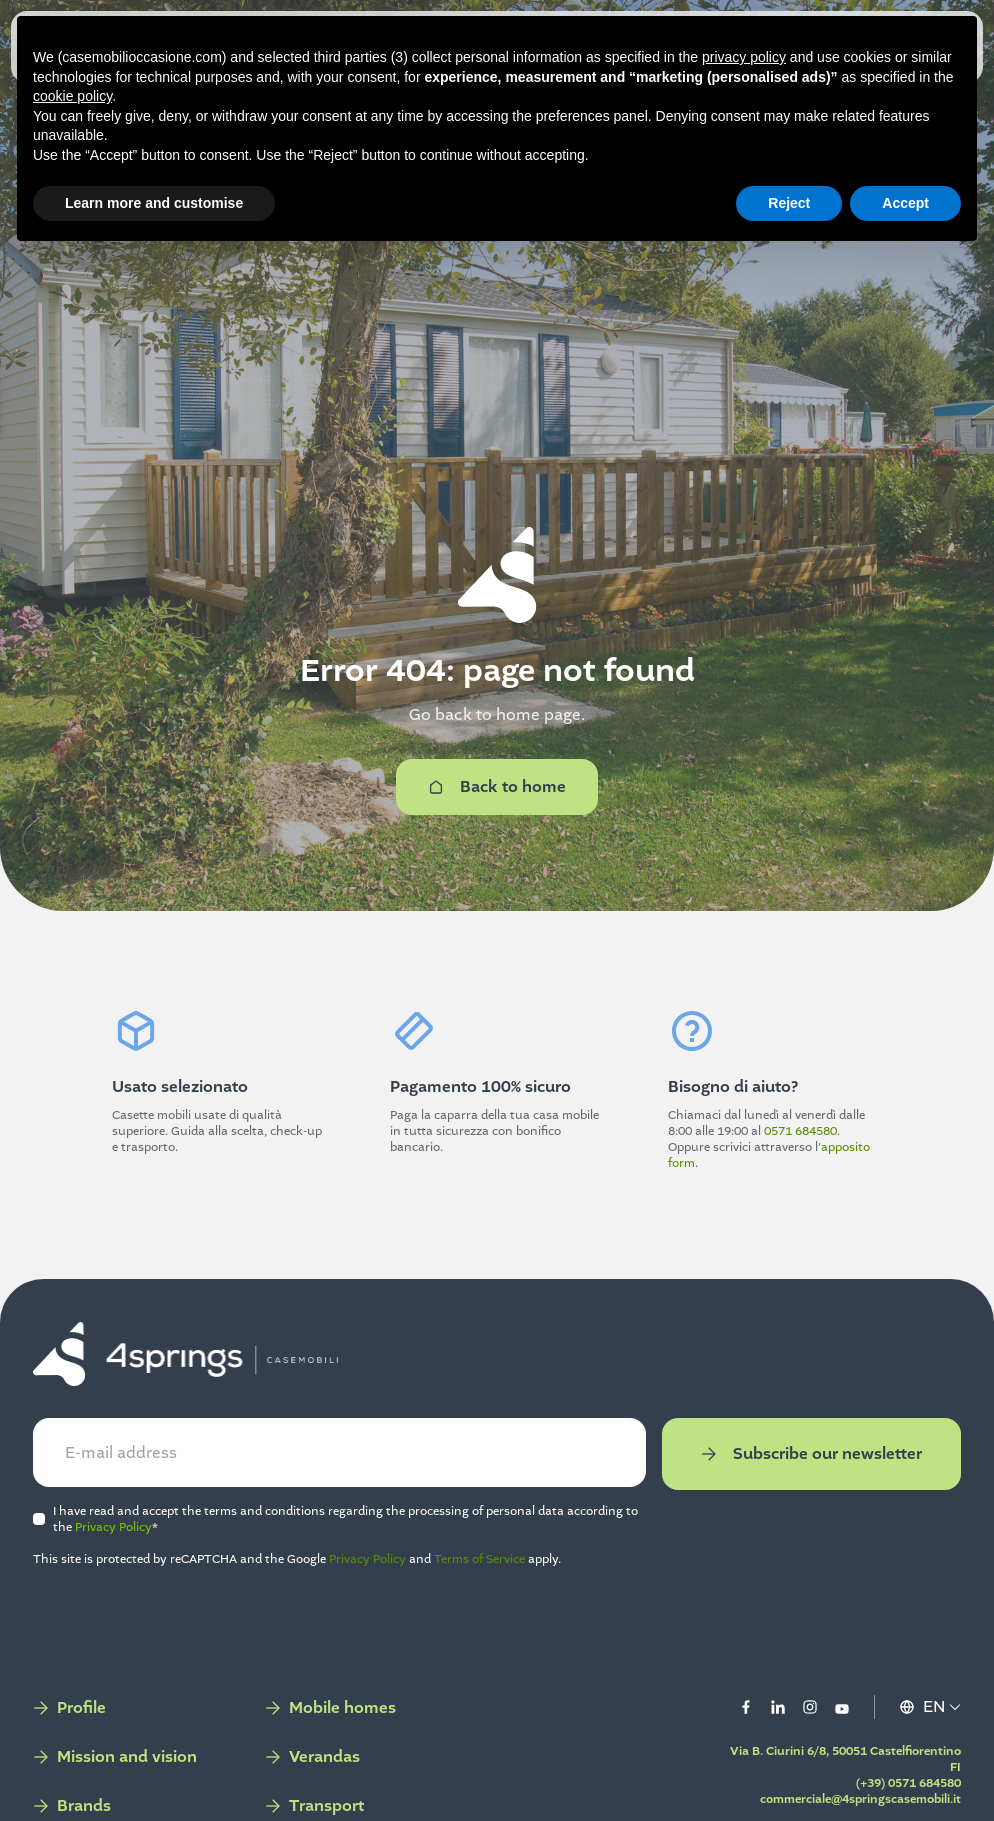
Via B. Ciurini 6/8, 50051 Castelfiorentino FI (861, 1779)
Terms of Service (510, 1579)
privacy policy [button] (744, 57)
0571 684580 (800, 1131)
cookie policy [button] (72, 96)
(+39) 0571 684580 (877, 1803)
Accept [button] (905, 203)
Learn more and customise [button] (154, 203)
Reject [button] (789, 203)
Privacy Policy (218, 1547)
